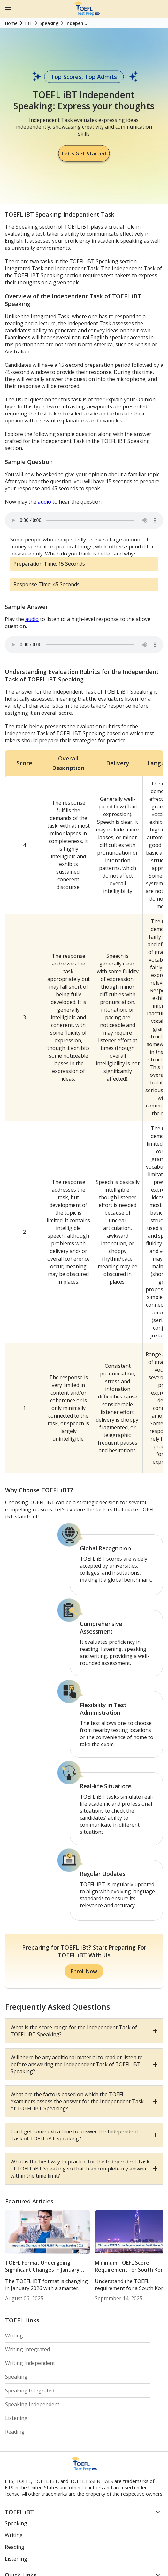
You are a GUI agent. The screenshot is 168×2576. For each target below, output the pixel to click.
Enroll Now (84, 1971)
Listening (16, 2418)
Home (11, 23)
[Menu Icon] (8, 9)
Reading (15, 2431)
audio (44, 501)
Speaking (16, 2376)
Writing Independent (30, 2363)
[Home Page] (87, 13)
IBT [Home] (28, 23)
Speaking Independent (32, 2404)
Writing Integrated (27, 2349)
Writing (14, 2335)
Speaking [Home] (49, 23)
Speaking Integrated (29, 2390)
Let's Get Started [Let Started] (84, 153)
